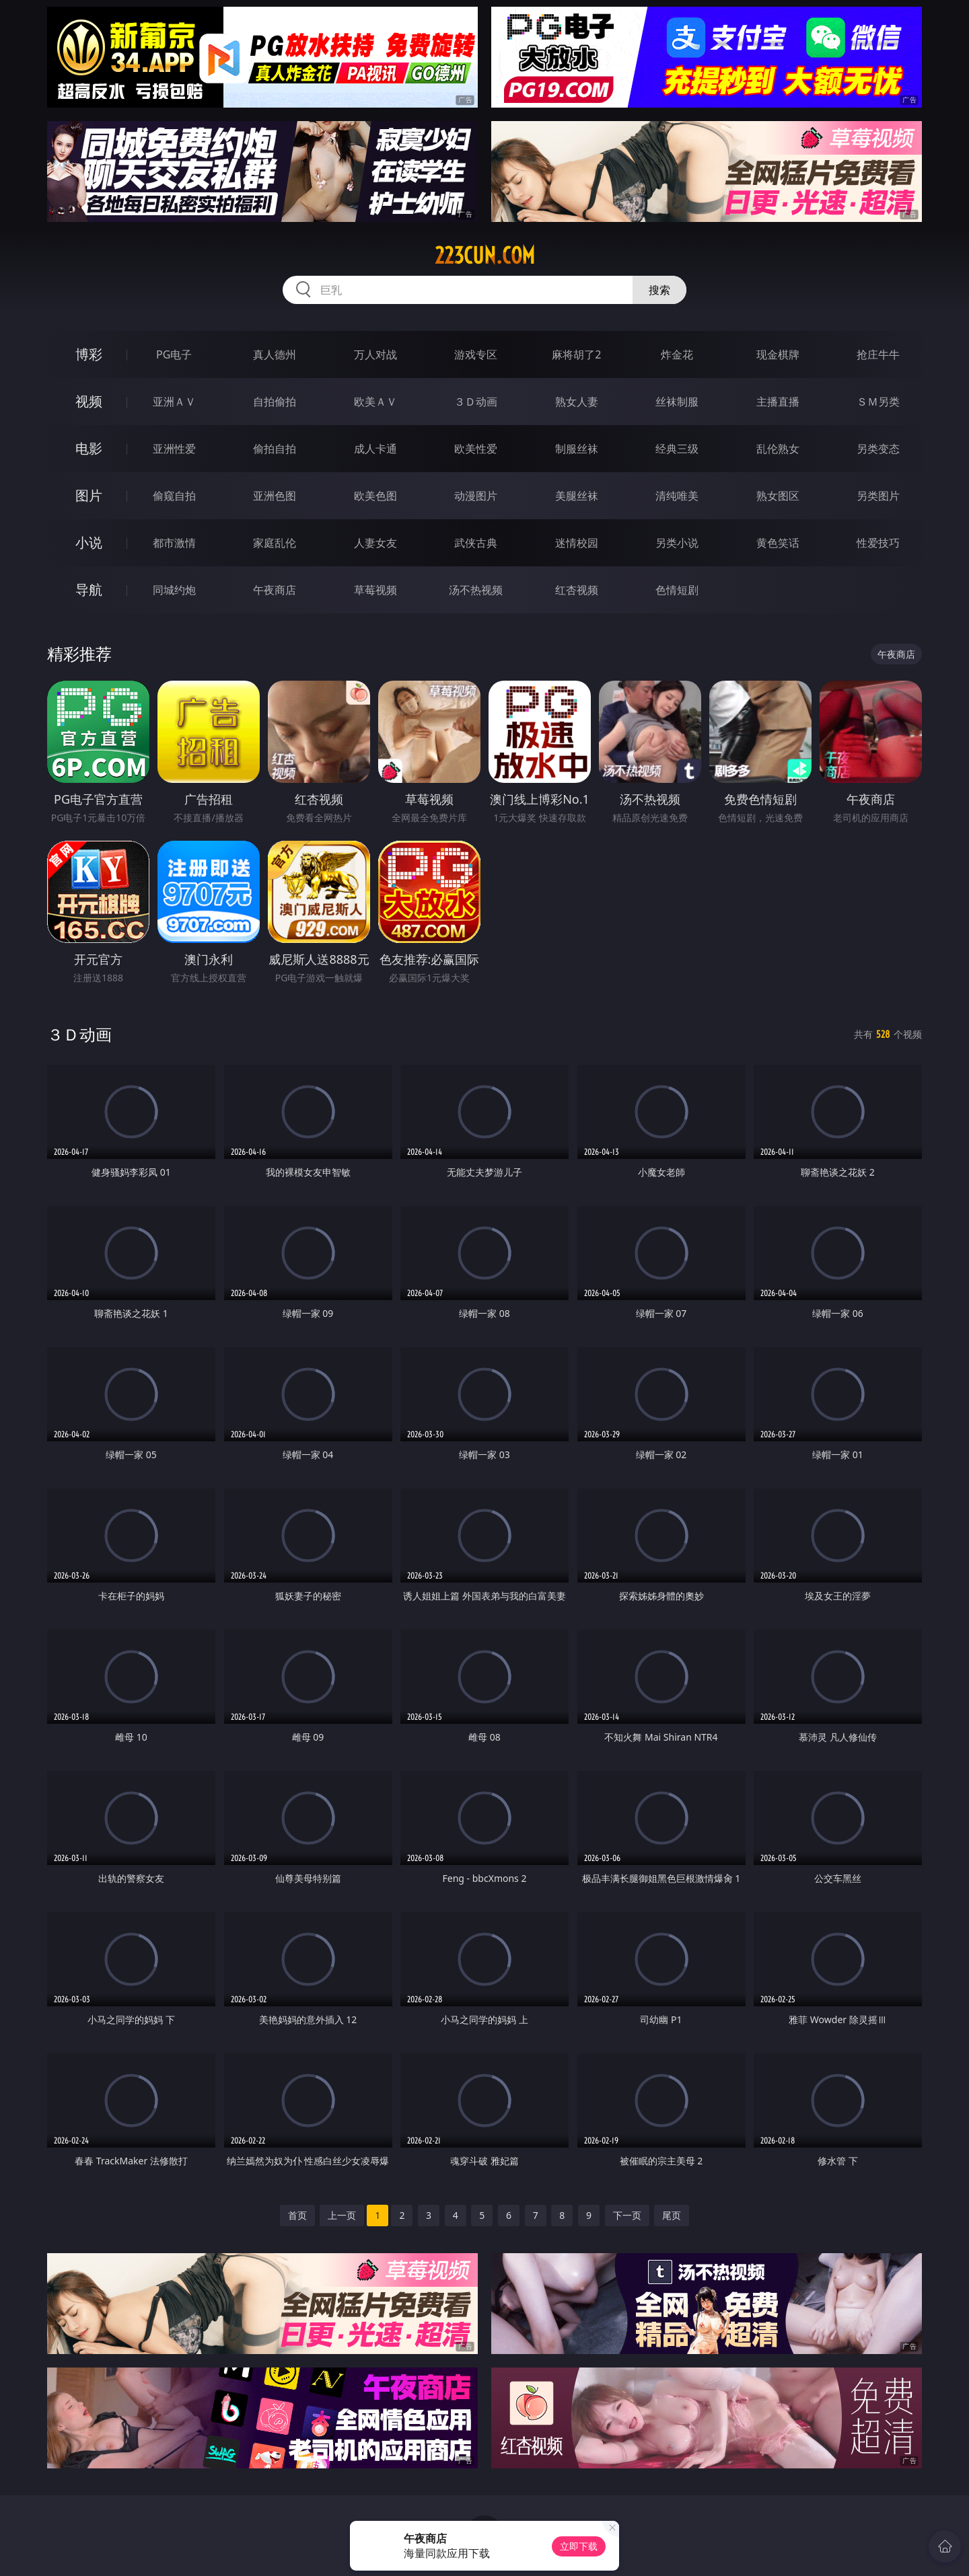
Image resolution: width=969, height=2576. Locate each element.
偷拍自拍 (274, 448)
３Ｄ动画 (475, 401)
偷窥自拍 (174, 495)
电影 (88, 448)
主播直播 (777, 401)
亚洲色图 (274, 495)
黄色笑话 (777, 542)
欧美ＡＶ (375, 401)
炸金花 (677, 354)
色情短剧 (676, 589)
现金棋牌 (777, 354)
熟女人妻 (576, 401)
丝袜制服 (676, 401)
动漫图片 (475, 495)
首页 (297, 2215)
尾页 (671, 2215)
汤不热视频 (476, 589)
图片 (88, 495)
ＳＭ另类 (878, 401)
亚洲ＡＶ (174, 401)
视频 (88, 401)
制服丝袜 (576, 448)
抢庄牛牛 (878, 354)
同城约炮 (174, 589)
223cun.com (485, 255)
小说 (88, 542)
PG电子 (174, 354)
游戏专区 (475, 354)
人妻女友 (375, 542)
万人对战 (375, 354)
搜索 (659, 289)
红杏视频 (576, 589)
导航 (88, 589)
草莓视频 (375, 589)
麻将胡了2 (576, 354)
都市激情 (174, 542)
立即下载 (579, 2546)
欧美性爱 (475, 448)
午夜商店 (274, 589)
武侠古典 (475, 542)
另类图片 (878, 495)
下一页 (627, 2215)
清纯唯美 (676, 495)
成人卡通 (375, 448)
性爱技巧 (878, 542)
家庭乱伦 (274, 542)
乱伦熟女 (777, 448)
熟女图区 (777, 495)
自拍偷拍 (274, 401)
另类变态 (878, 448)
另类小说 (676, 542)
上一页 (342, 2215)
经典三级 (676, 448)
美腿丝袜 (576, 495)
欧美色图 (375, 495)
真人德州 (274, 354)
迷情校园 (576, 542)
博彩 (88, 354)
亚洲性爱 (174, 448)
